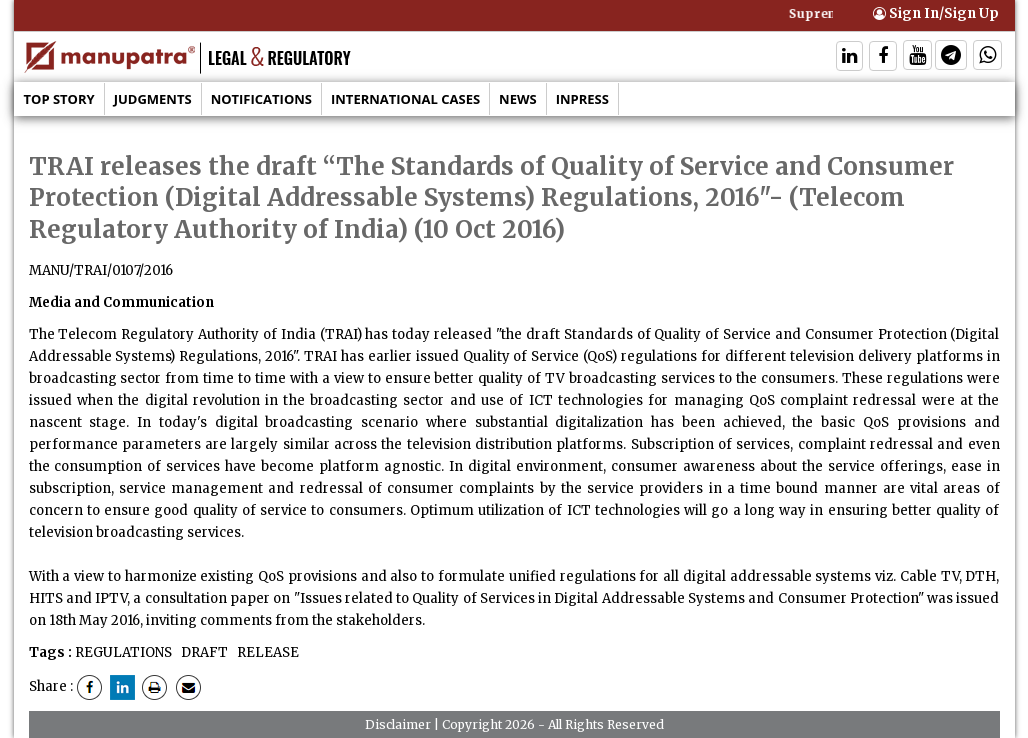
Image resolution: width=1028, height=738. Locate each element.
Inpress (582, 99)
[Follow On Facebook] (883, 57)
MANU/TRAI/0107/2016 (101, 270)
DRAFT (203, 652)
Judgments (153, 99)
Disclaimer (398, 724)
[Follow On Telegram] (951, 57)
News (518, 99)
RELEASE (266, 652)
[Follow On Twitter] (917, 57)
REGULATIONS (123, 652)
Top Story (59, 99)
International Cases (405, 99)
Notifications (261, 99)
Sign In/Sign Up (936, 13)
